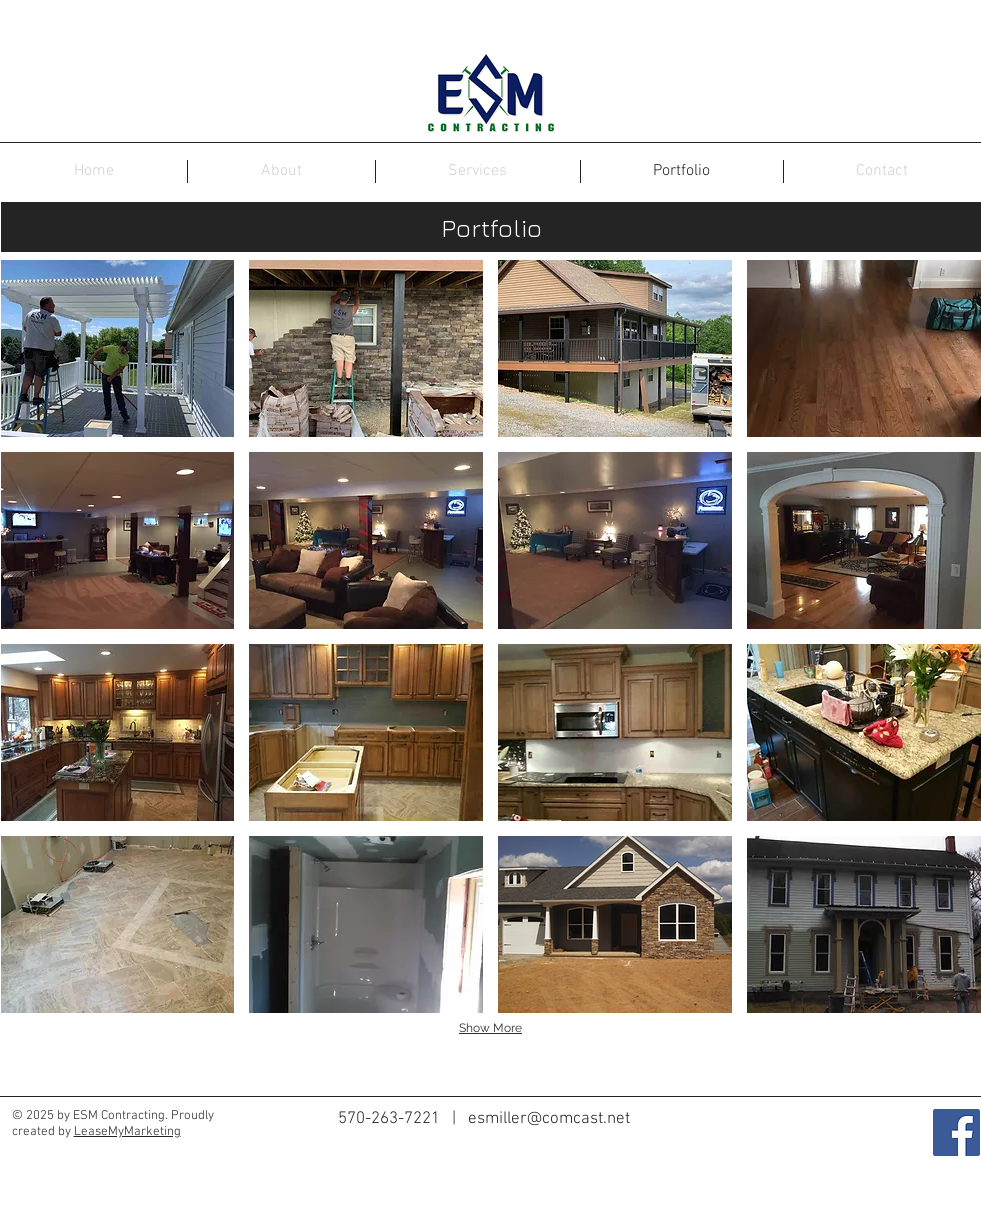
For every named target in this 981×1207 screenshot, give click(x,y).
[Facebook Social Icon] (956, 1132)
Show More (490, 1028)
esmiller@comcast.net (549, 1119)
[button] (118, 348)
